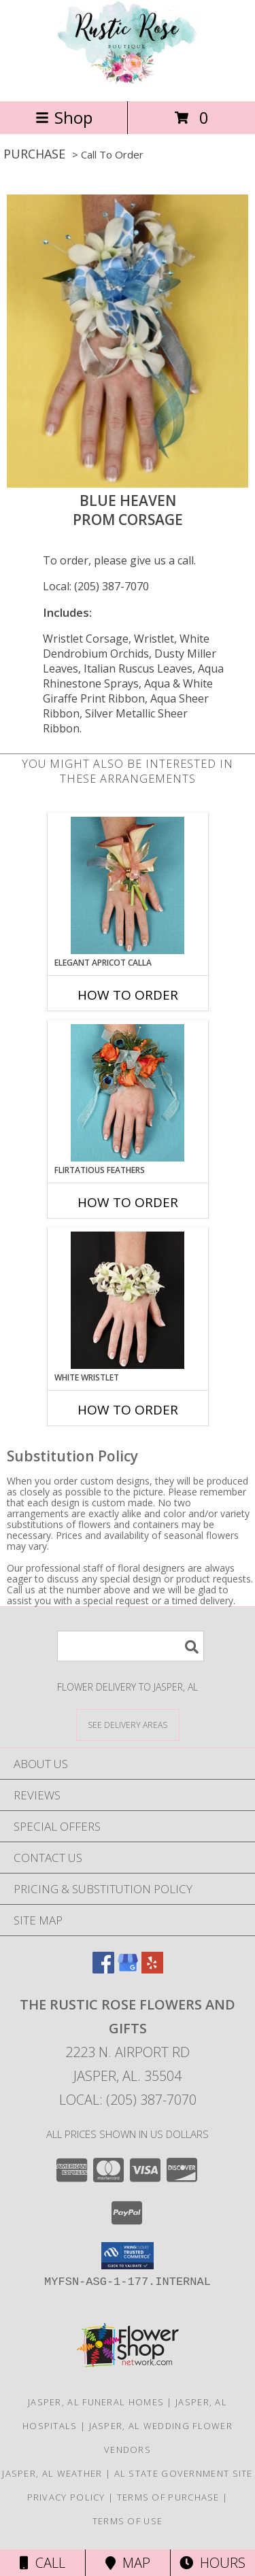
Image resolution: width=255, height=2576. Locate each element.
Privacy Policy (66, 2497)
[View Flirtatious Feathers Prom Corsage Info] (127, 1093)
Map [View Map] (127, 2563)
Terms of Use (127, 2521)
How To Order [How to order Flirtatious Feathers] (128, 1202)
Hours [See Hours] (212, 2563)
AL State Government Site (183, 2473)
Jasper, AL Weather (52, 2473)
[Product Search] (130, 1646)
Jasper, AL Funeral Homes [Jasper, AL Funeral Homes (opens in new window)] (96, 2402)
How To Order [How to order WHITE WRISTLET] (128, 1410)
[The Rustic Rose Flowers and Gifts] (127, 81)
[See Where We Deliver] (128, 1724)
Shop (63, 117)
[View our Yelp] (152, 1969)
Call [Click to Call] (42, 2563)
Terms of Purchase (168, 2497)
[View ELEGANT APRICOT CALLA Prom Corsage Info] (127, 885)
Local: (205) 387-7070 (96, 586)
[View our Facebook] (103, 1969)
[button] (127, 2255)
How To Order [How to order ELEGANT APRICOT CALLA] (128, 995)
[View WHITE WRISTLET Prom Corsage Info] (127, 1300)
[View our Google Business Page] (128, 1969)
